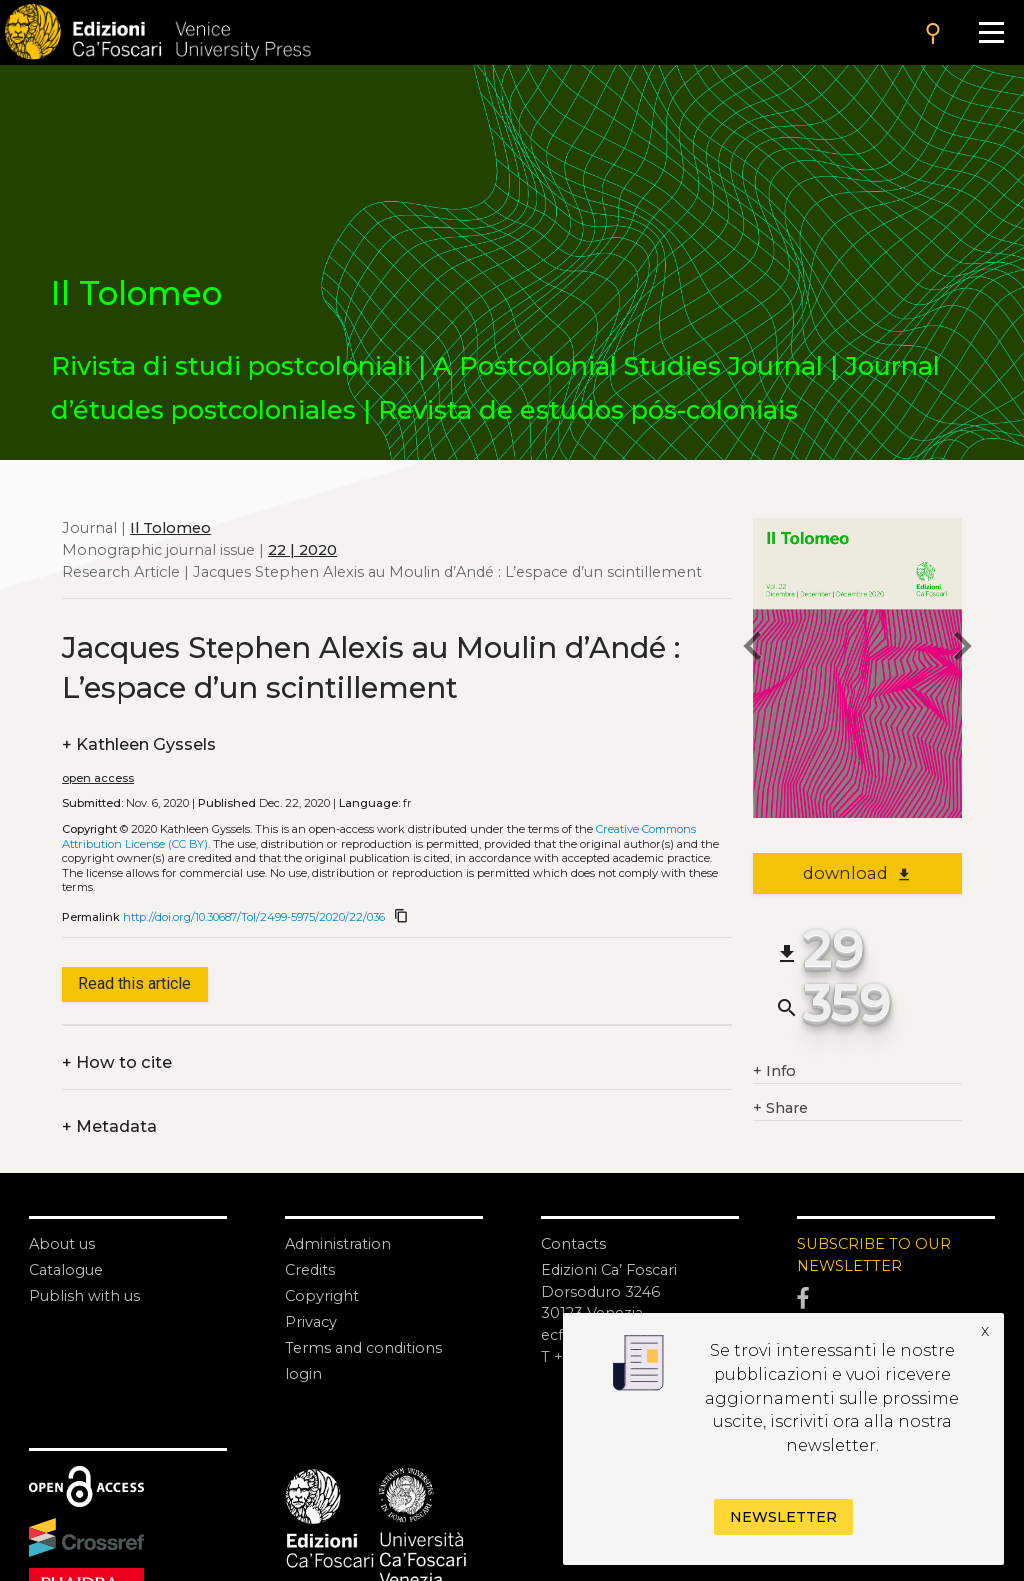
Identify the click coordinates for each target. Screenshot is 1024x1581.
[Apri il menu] (991, 32)
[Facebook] (896, 1298)
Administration (338, 1244)
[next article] (962, 649)
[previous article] (753, 649)
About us (62, 1244)
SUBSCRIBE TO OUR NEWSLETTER (874, 1255)
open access (98, 778)
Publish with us (84, 1296)
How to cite (117, 1063)
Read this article (134, 983)
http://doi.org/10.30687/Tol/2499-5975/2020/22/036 (254, 917)
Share (780, 1109)
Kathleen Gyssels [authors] (139, 745)
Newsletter (783, 1517)
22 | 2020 (302, 550)
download (857, 873)
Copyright (322, 1296)
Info (774, 1072)
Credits (310, 1270)
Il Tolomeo (170, 528)
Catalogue (66, 1270)
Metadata (109, 1127)
